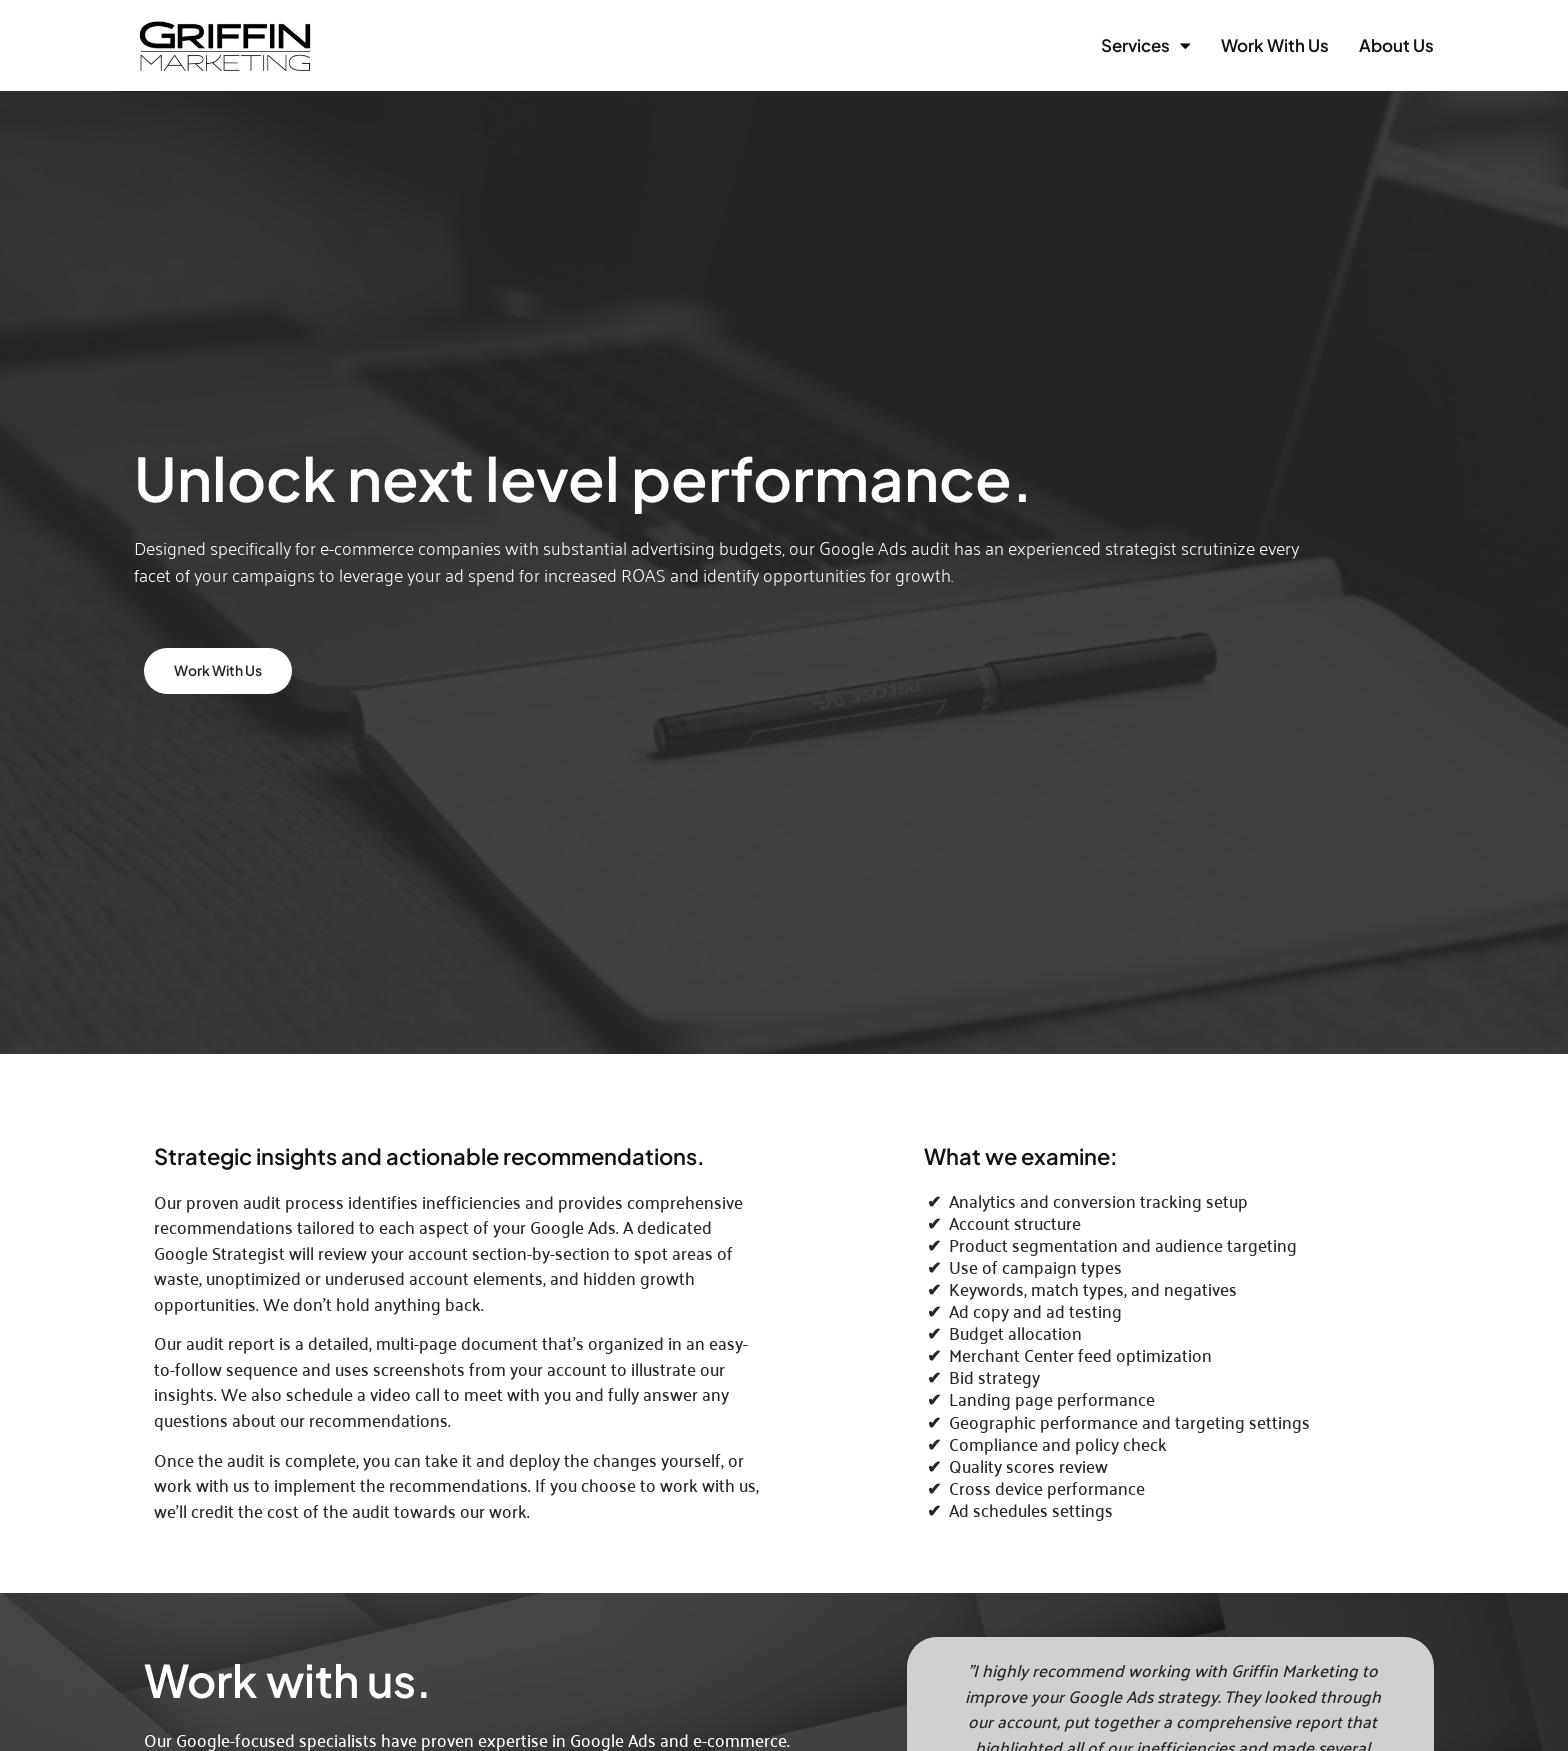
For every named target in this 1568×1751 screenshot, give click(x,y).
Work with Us (1275, 45)
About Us (1396, 45)
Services (1146, 45)
